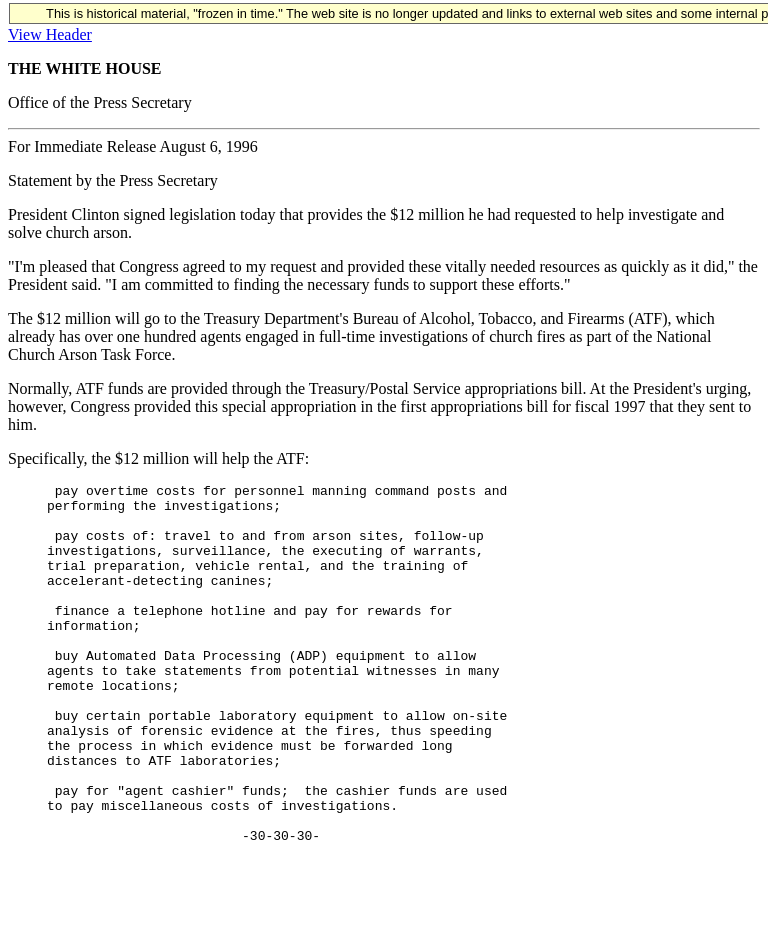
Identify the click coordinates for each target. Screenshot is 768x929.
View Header (50, 34)
